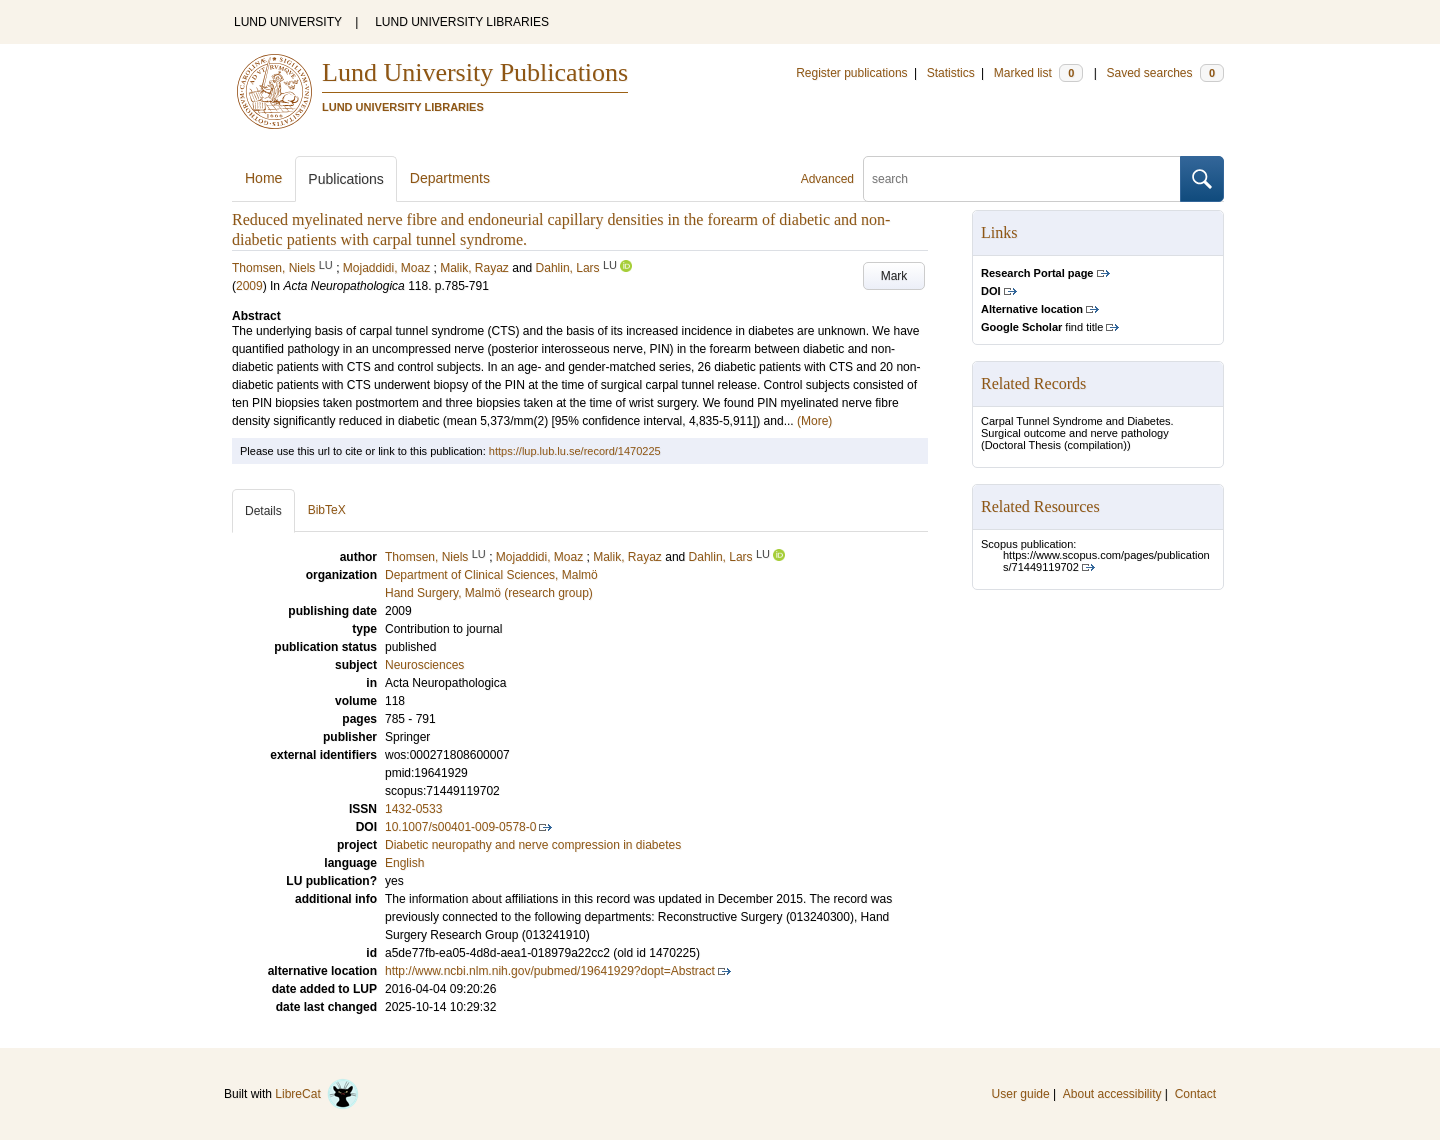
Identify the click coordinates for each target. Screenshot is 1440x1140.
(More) (814, 421)
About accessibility (1112, 1094)
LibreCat (317, 1094)
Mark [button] (894, 276)
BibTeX (327, 510)
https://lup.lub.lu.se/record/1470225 (575, 451)
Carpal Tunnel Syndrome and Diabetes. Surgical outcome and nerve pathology (1077, 427)
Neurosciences (424, 665)
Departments (450, 178)
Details (263, 511)
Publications (346, 179)
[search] (1022, 179)
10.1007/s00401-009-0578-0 (460, 827)
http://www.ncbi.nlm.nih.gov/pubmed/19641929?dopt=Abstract (550, 971)
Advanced (827, 179)
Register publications (851, 73)
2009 (249, 286)
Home (263, 178)
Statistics (951, 73)
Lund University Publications (475, 72)
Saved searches (1165, 73)
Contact (1195, 1094)
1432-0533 (413, 809)
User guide (1021, 1094)
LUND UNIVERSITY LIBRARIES (462, 22)
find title (1042, 327)
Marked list (1038, 73)
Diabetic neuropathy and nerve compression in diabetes (533, 845)
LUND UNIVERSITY (288, 22)
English (404, 863)
